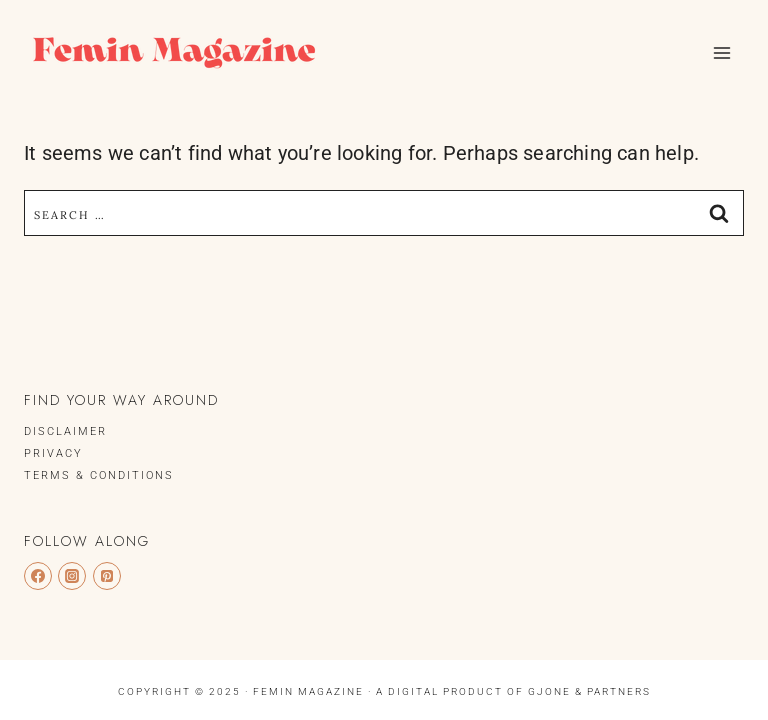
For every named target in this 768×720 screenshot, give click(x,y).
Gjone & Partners (589, 691)
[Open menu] (722, 53)
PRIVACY (53, 453)
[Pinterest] (107, 576)
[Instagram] (72, 576)
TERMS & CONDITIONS (99, 475)
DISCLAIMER (65, 431)
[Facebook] (38, 576)
